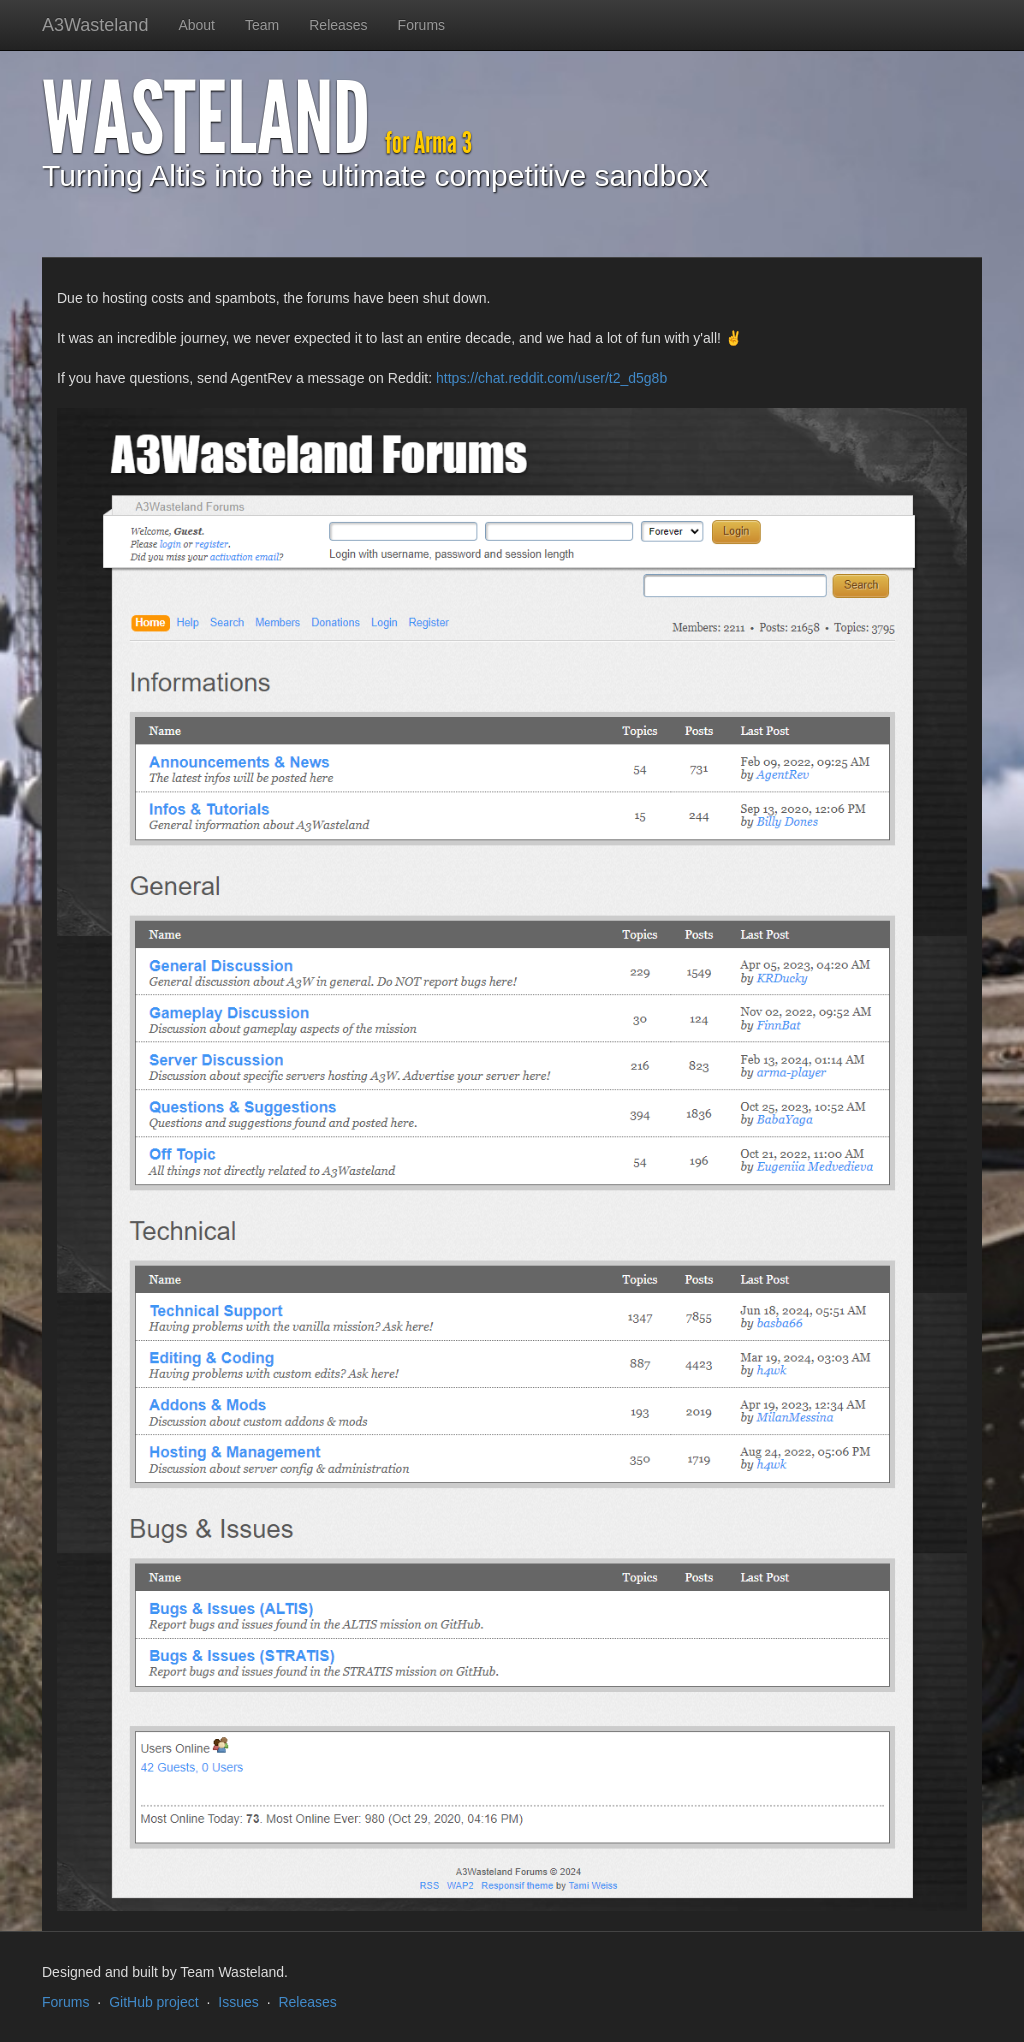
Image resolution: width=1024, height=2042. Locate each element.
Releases (338, 25)
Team (262, 25)
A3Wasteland (95, 25)
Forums (421, 25)
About (196, 25)
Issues (238, 2002)
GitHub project (153, 2002)
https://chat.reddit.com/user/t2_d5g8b (551, 378)
